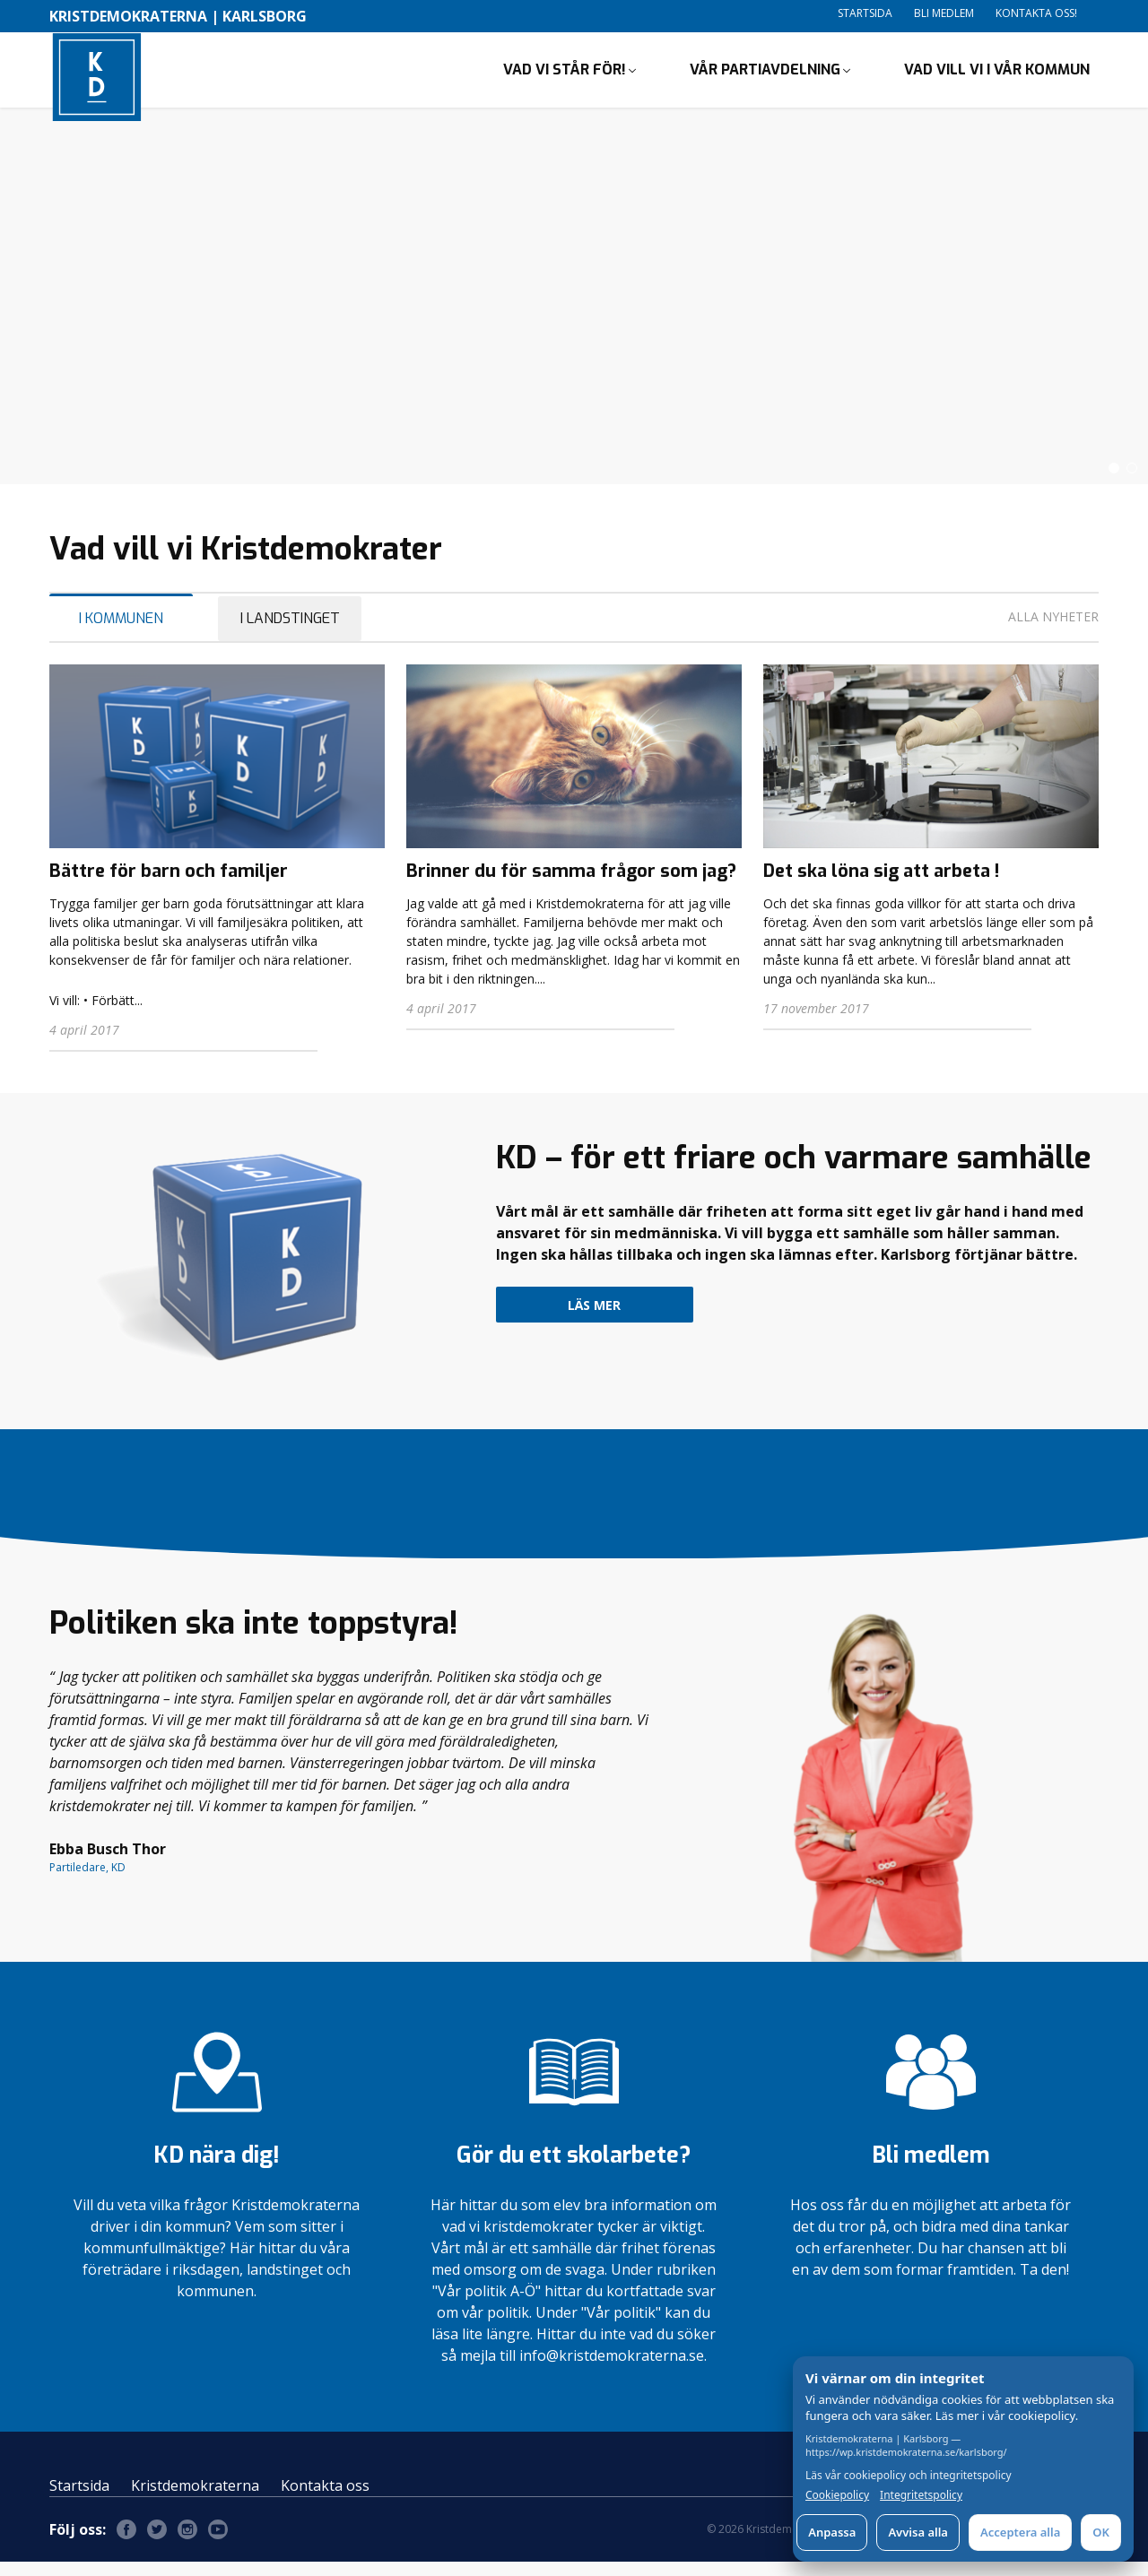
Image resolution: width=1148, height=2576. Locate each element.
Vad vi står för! (564, 76)
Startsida (865, 13)
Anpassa (832, 2532)
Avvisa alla (918, 2532)
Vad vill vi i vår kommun (997, 76)
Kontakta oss (325, 2500)
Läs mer (594, 1319)
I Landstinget (290, 632)
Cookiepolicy (837, 2495)
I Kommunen (121, 632)
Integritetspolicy (921, 2495)
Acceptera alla (1020, 2532)
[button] (1114, 482)
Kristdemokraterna (195, 2500)
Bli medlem (944, 13)
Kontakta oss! (1036, 13)
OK (1100, 2532)
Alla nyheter (1053, 630)
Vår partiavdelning (765, 76)
